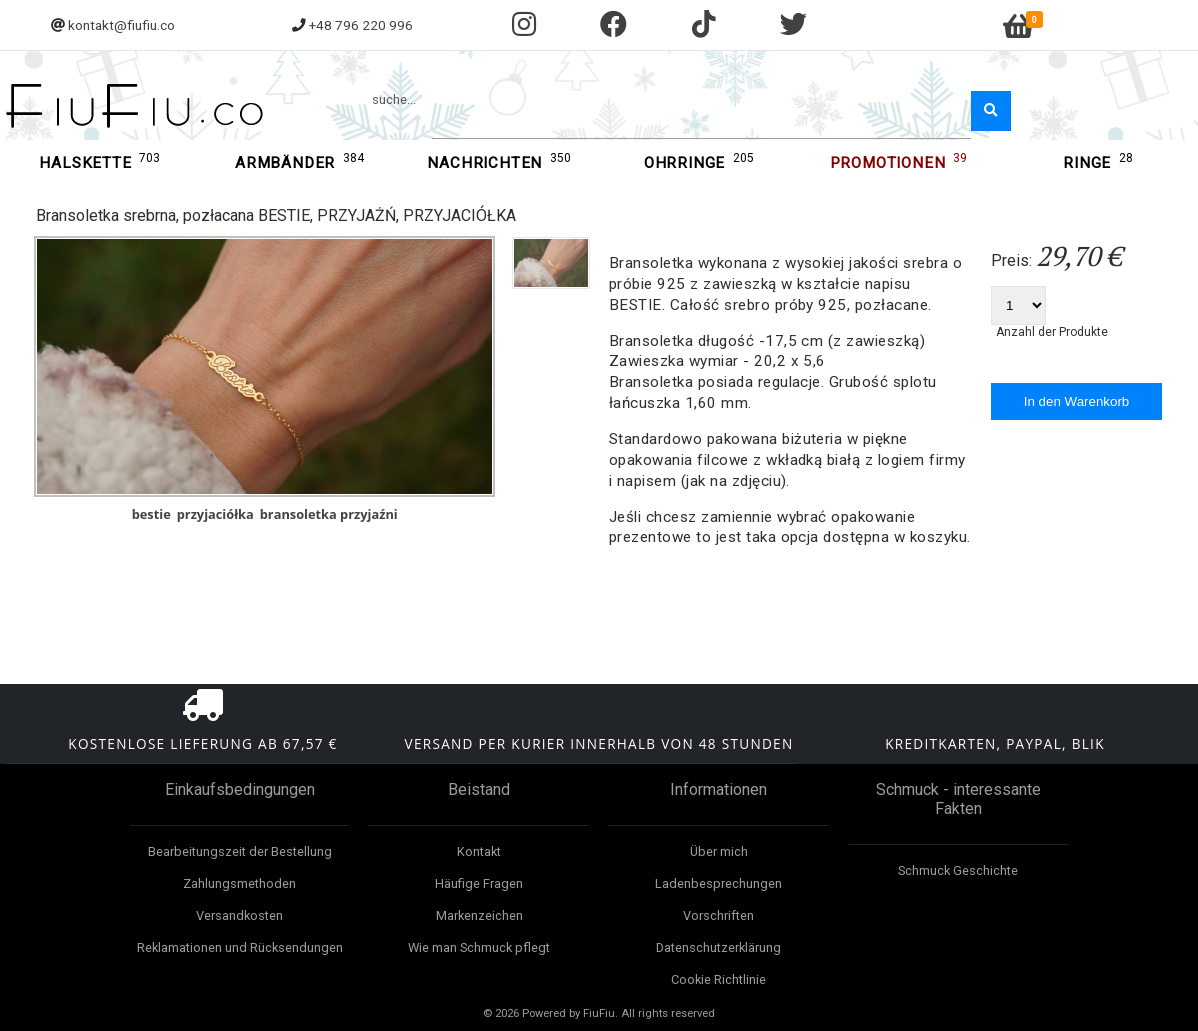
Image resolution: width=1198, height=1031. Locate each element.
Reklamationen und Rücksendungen (240, 947)
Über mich (719, 851)
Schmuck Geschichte (958, 870)
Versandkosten (239, 915)
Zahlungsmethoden (239, 883)
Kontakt (479, 851)
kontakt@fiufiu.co (121, 25)
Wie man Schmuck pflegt (479, 947)
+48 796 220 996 (361, 25)
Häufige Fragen (479, 883)
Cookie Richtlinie (718, 979)
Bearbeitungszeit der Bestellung (240, 851)
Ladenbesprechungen (718, 883)
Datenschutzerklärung (718, 947)
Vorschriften (718, 915)
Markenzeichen (479, 915)
